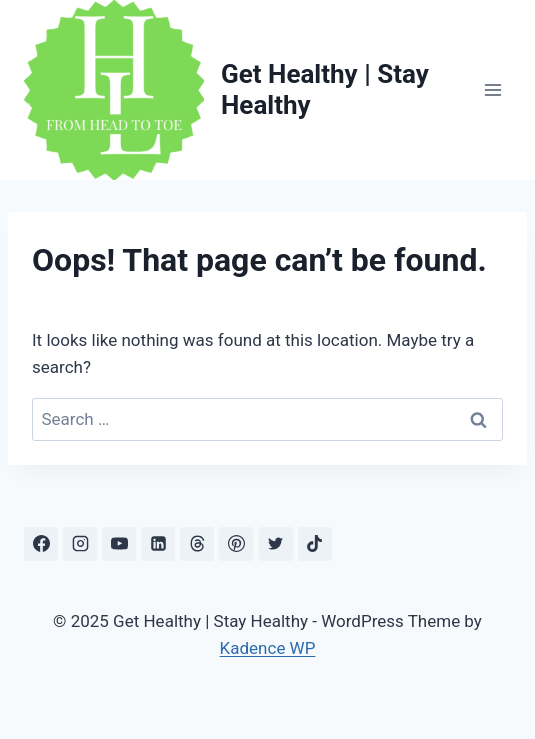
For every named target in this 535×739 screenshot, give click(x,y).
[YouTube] (119, 544)
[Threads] (197, 544)
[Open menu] (492, 89)
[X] (276, 544)
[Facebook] (41, 544)
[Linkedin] (158, 544)
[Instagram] (80, 544)
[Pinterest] (236, 544)
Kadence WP (268, 648)
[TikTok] (315, 544)
